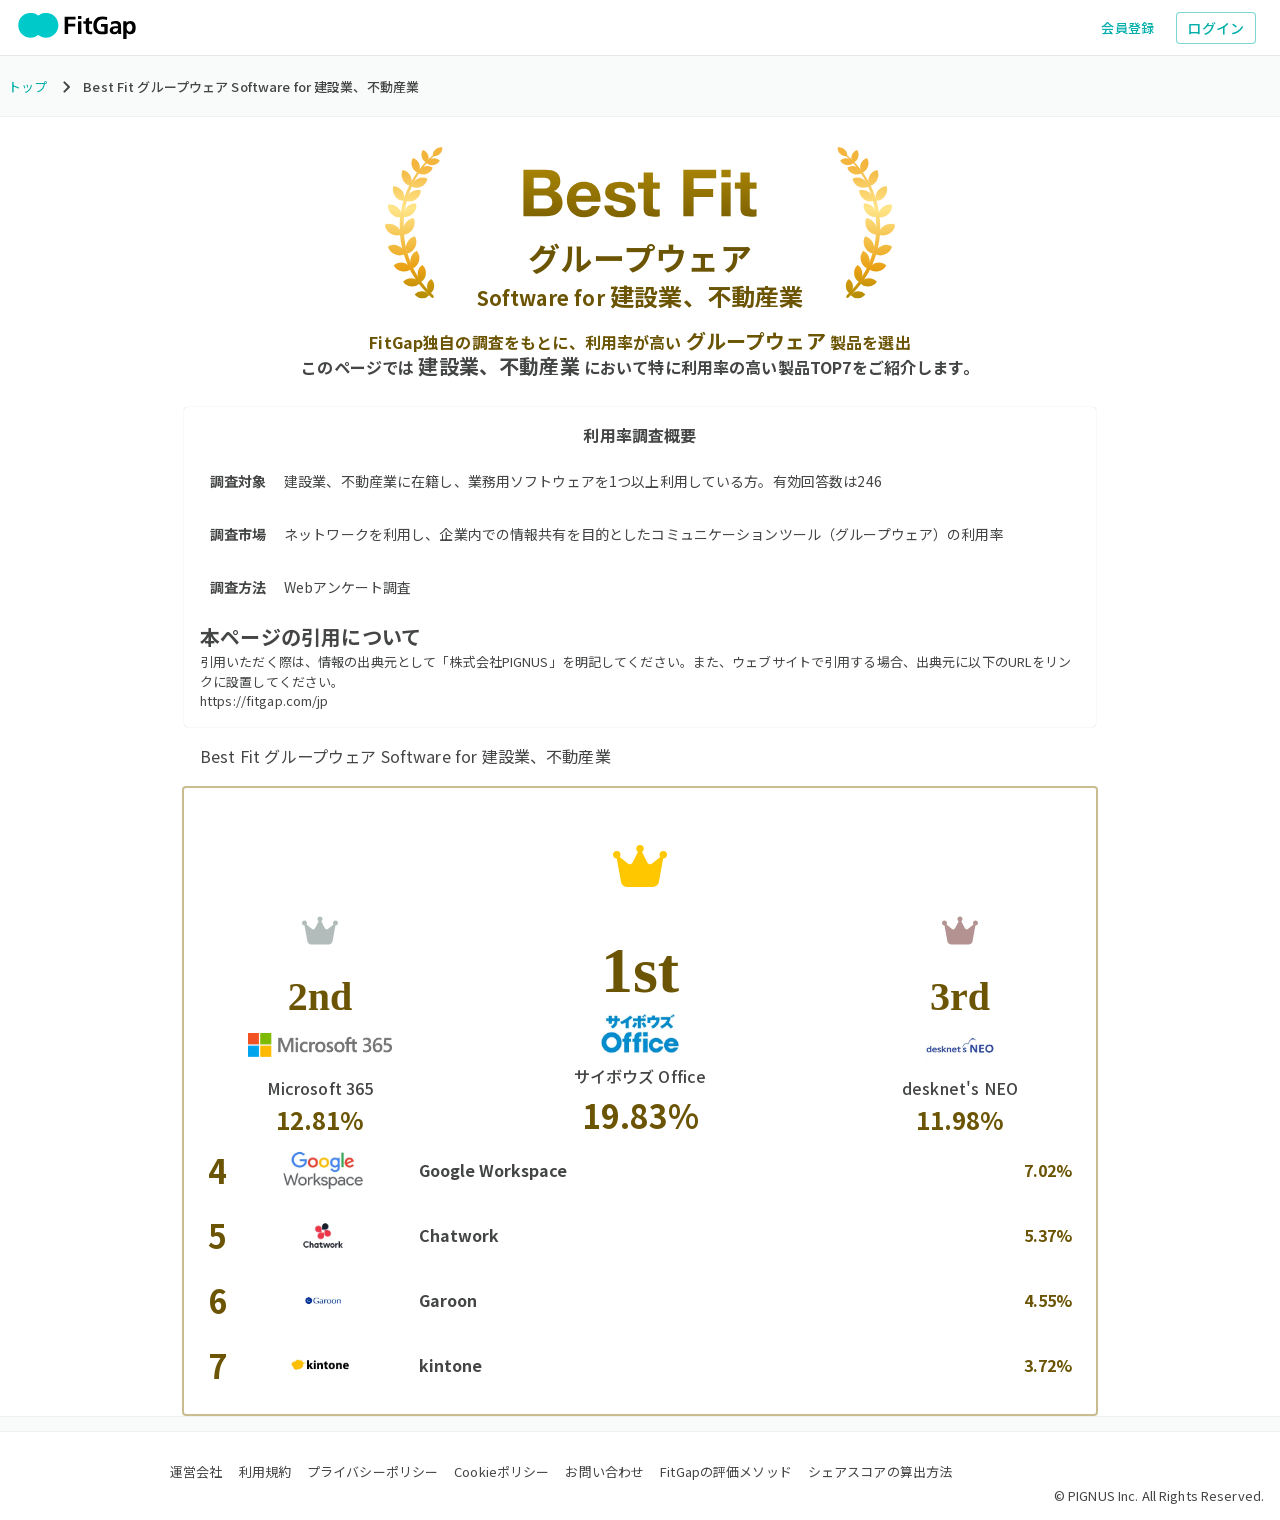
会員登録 (1128, 27)
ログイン (1216, 28)
